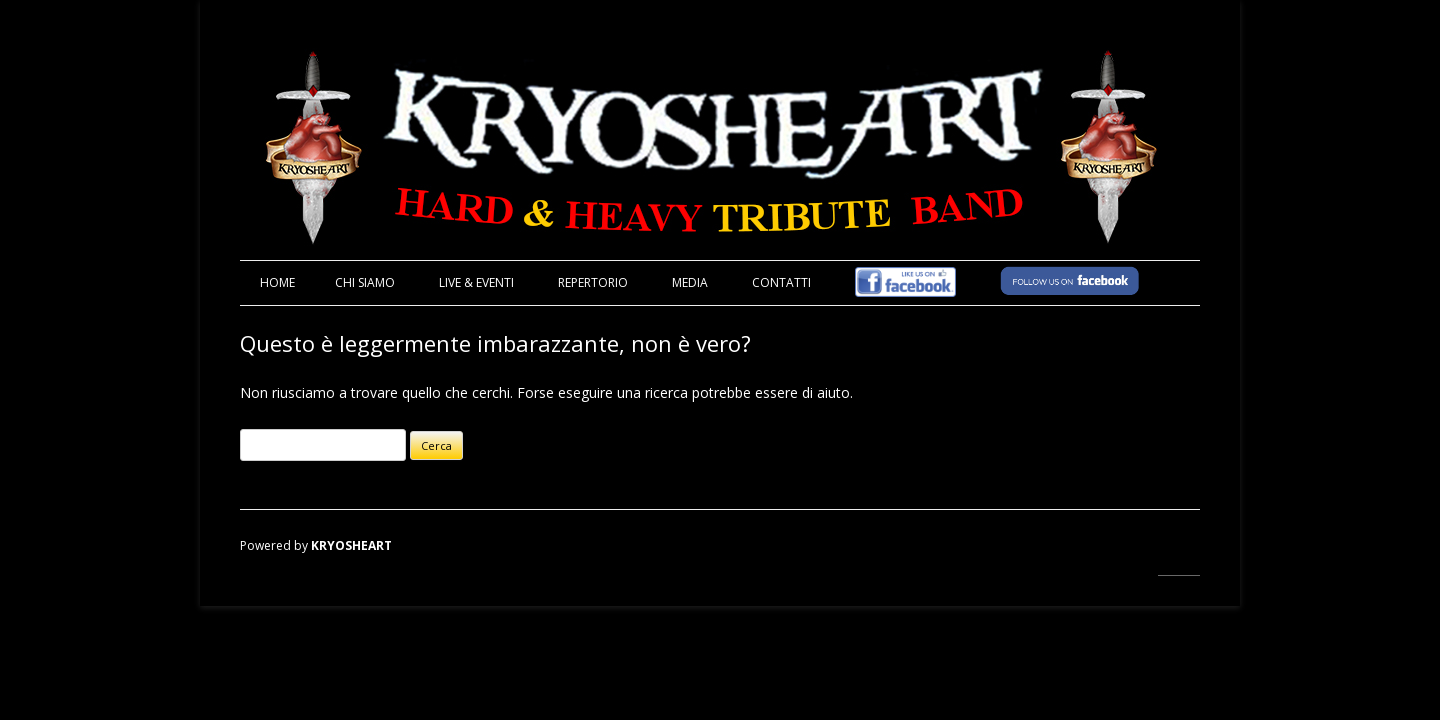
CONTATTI (781, 282)
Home (277, 282)
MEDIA (690, 282)
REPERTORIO (593, 282)
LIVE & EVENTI (476, 282)
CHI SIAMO (365, 282)
